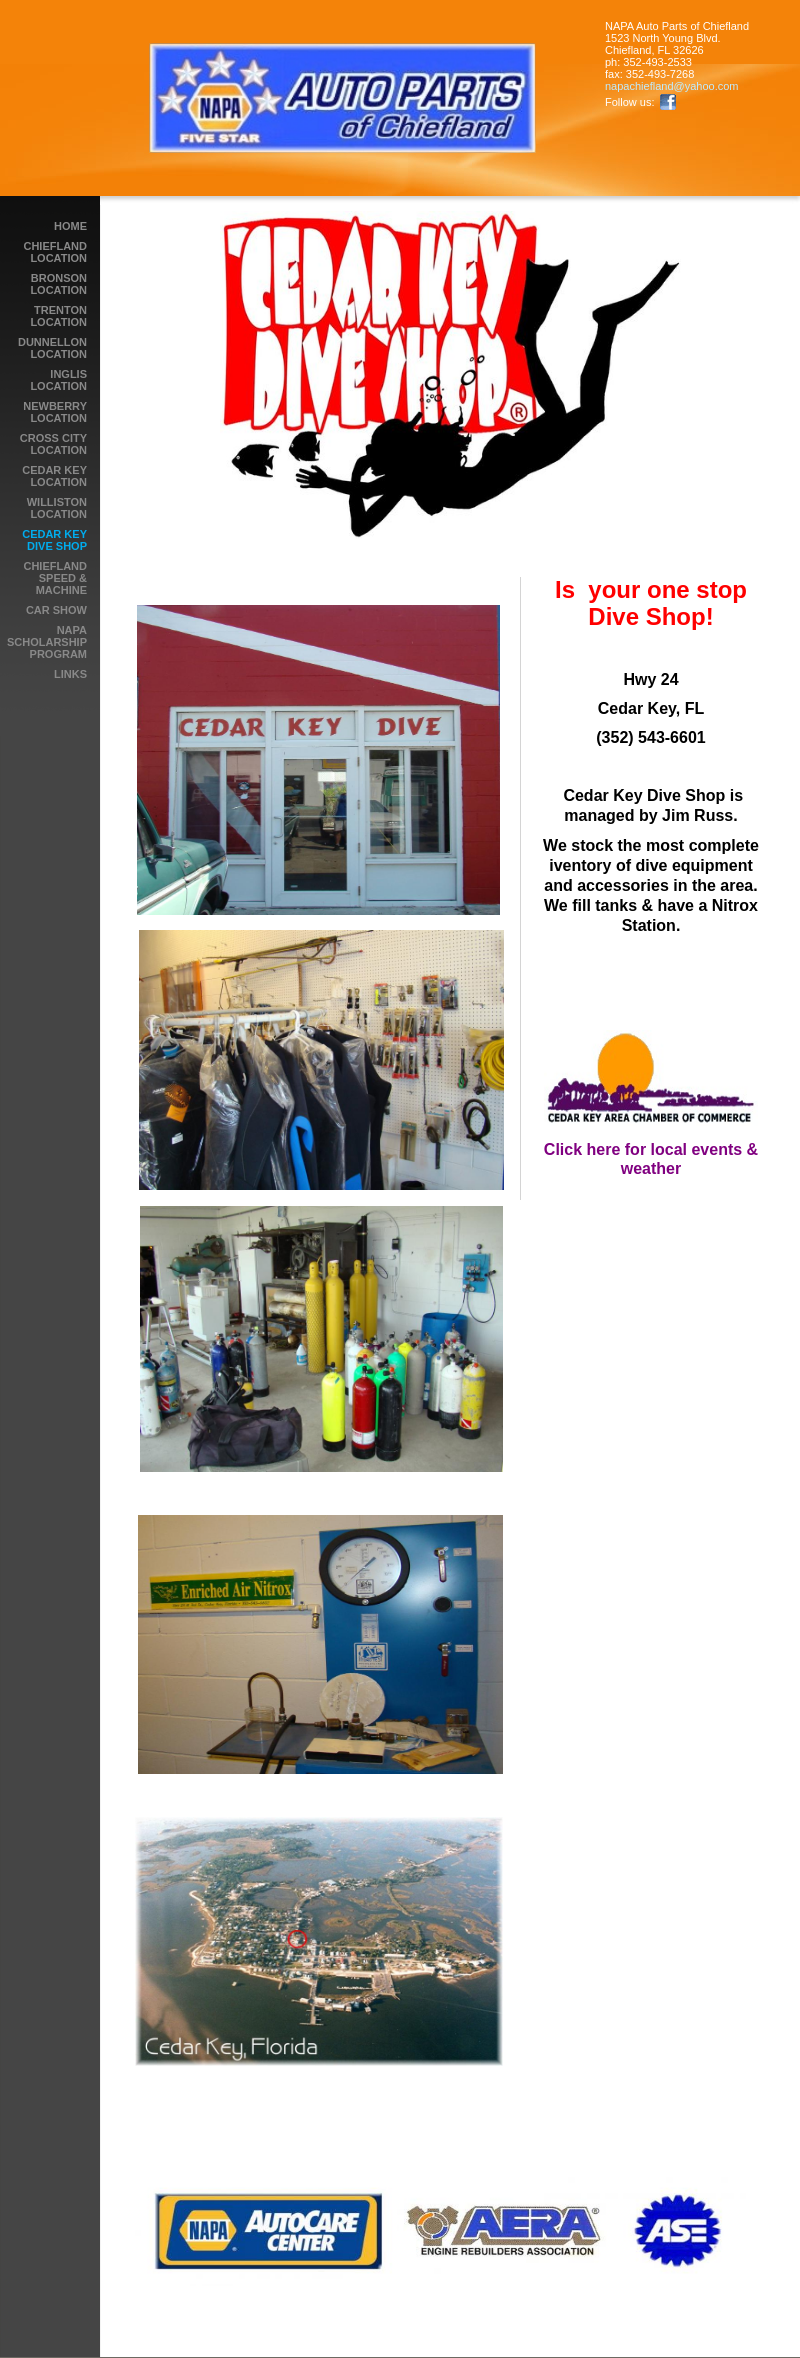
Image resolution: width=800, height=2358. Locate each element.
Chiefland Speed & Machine (55, 578)
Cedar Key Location (54, 476)
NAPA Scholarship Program (47, 642)
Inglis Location (58, 380)
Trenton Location (58, 316)
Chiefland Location (55, 252)
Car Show (56, 610)
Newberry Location (55, 412)
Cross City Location (53, 444)
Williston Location (57, 508)
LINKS (70, 674)
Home (70, 226)
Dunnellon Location (52, 348)
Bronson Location (58, 284)
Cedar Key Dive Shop (54, 540)
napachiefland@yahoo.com (672, 86)
